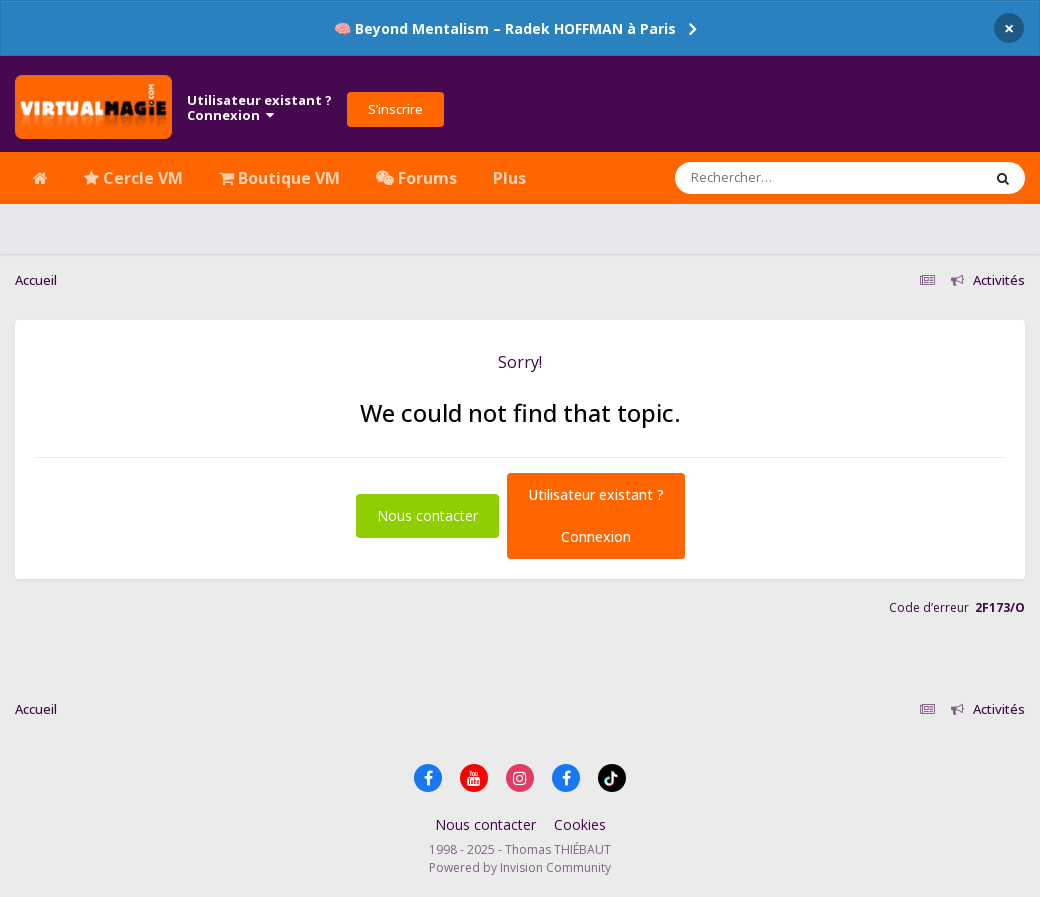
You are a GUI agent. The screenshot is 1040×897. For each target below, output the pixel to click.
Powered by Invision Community (520, 867)
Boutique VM (279, 178)
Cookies (580, 824)
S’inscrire (395, 109)
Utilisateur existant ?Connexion (259, 108)
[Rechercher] (771, 178)
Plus (509, 178)
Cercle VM (133, 178)
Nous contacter (427, 515)
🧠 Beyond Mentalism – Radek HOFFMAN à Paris (505, 28)
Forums (416, 178)
